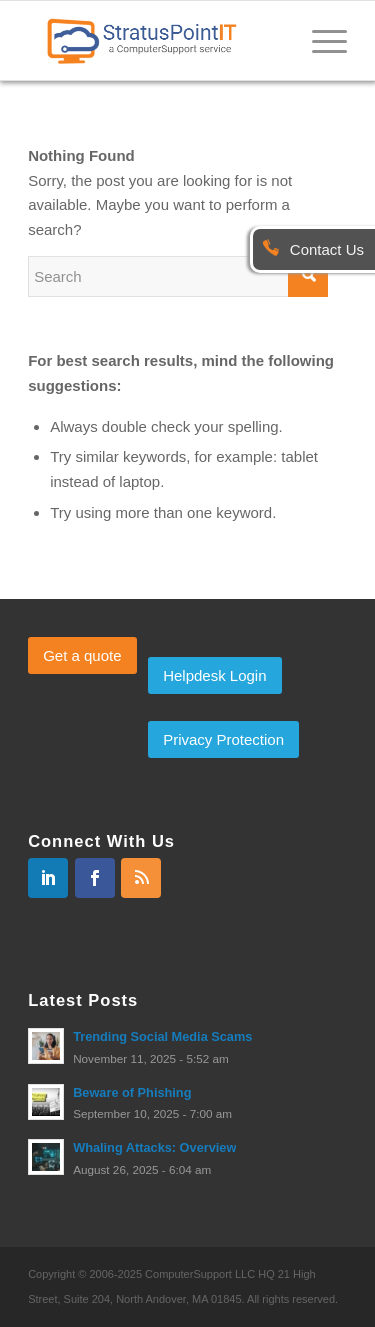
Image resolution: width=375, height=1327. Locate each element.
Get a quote (82, 655)
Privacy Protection (223, 739)
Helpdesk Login (214, 675)
